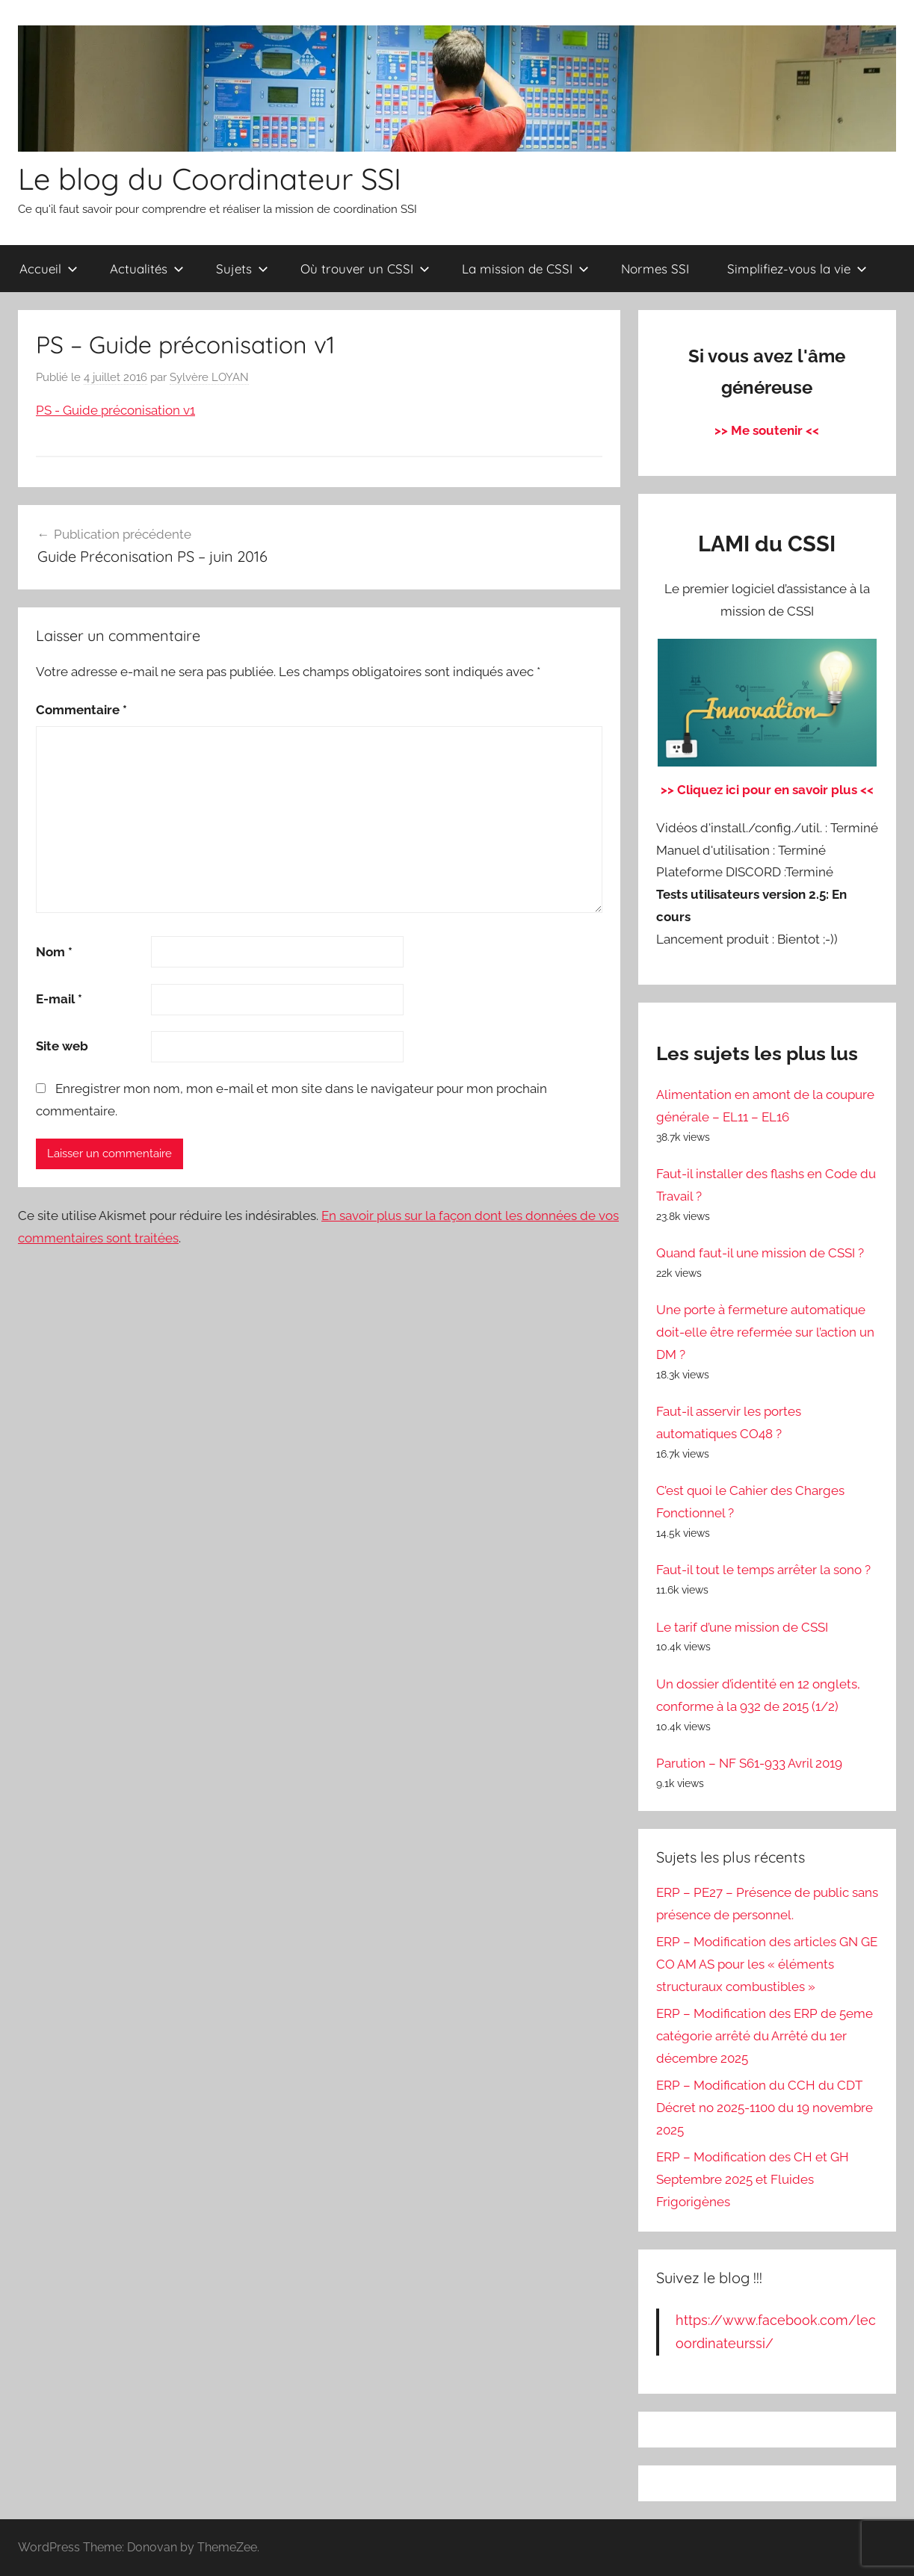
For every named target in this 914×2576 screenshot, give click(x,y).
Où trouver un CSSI (365, 268)
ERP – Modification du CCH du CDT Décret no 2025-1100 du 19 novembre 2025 (764, 2107)
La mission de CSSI (525, 268)
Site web (62, 1045)
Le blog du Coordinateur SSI (209, 178)
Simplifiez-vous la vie (797, 268)
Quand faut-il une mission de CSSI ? (760, 1252)
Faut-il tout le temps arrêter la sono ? (763, 1569)
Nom (54, 951)
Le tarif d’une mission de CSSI (742, 1627)
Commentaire (81, 709)
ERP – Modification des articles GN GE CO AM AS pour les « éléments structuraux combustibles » (766, 1964)
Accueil (48, 268)
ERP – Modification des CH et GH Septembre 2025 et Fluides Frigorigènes (752, 2179)
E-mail (59, 998)
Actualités (147, 268)
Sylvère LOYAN (209, 377)
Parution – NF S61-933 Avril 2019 (749, 1763)
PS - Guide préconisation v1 (115, 410)
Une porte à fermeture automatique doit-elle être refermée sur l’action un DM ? (765, 1332)
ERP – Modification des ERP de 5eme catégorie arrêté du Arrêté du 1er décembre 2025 (764, 2036)
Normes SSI (655, 268)
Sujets (242, 268)
